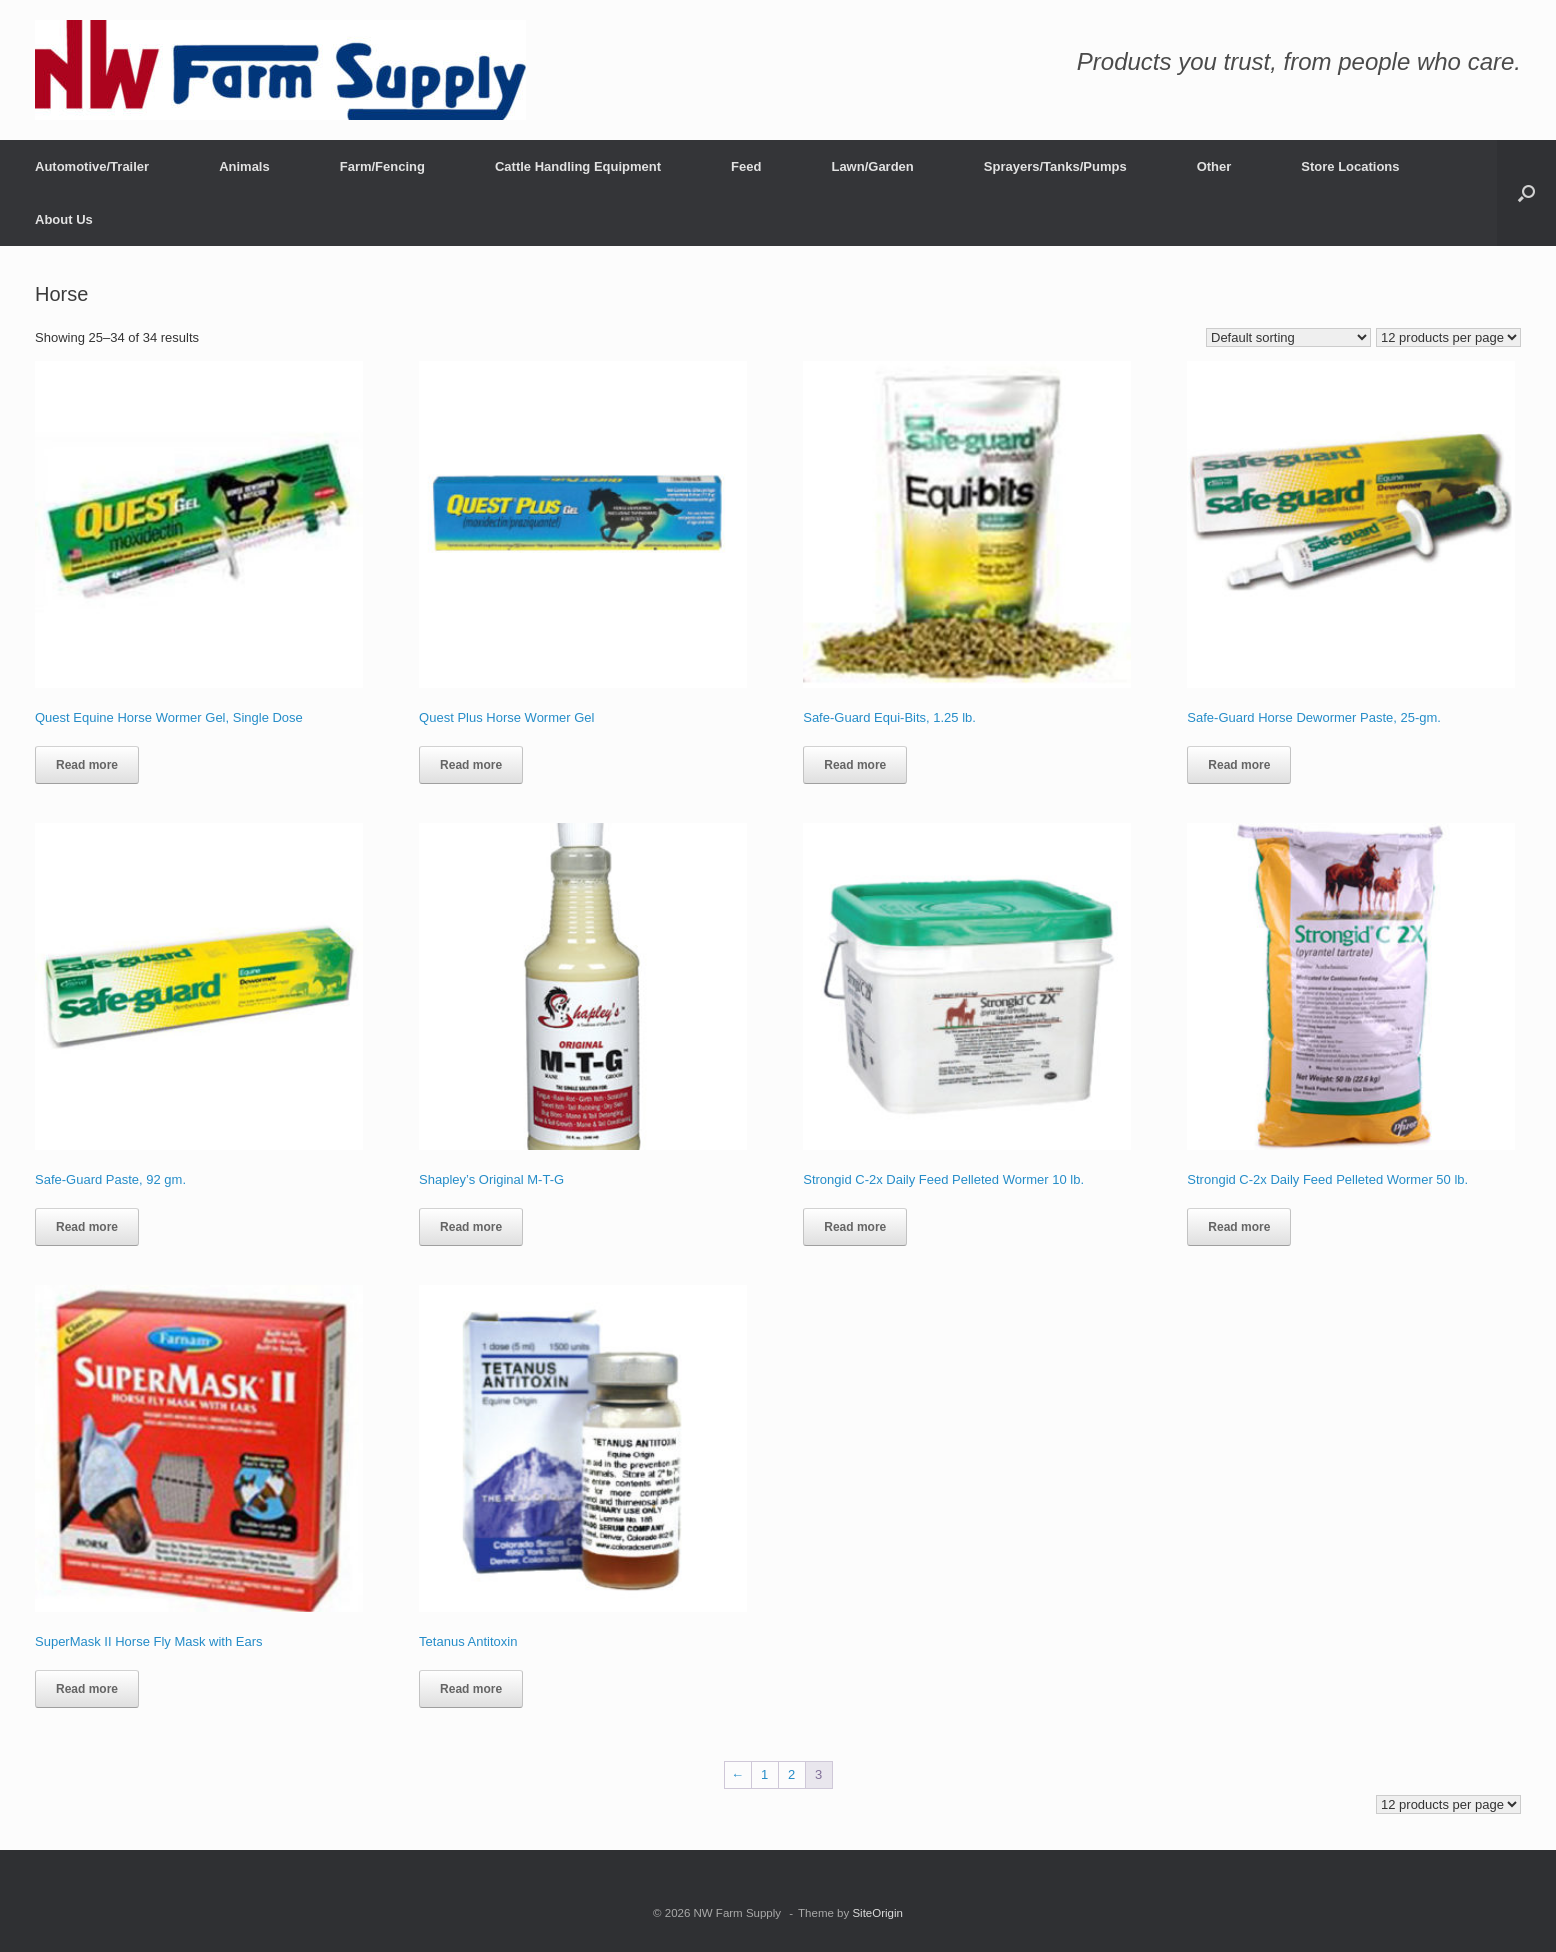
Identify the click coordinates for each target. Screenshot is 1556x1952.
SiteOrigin (877, 1913)
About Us (64, 219)
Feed (746, 166)
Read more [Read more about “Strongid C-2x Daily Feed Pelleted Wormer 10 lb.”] (855, 1227)
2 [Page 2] (791, 1774)
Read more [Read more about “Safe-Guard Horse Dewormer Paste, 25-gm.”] (1239, 765)
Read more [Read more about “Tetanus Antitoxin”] (471, 1689)
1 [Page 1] (764, 1774)
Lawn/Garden (872, 166)
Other (1214, 166)
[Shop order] (1288, 337)
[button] (1526, 193)
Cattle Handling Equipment (578, 166)
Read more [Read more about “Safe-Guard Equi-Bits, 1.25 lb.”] (855, 765)
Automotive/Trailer (92, 166)
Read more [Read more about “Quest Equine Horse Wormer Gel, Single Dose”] (87, 765)
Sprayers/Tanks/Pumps (1055, 166)
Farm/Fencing (382, 166)
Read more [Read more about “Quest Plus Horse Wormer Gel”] (471, 765)
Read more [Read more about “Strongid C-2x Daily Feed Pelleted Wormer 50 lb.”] (1239, 1227)
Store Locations (1350, 166)
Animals (244, 166)
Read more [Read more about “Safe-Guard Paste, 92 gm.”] (87, 1227)
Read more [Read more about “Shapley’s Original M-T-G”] (471, 1227)
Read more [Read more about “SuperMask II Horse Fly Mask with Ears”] (87, 1689)
